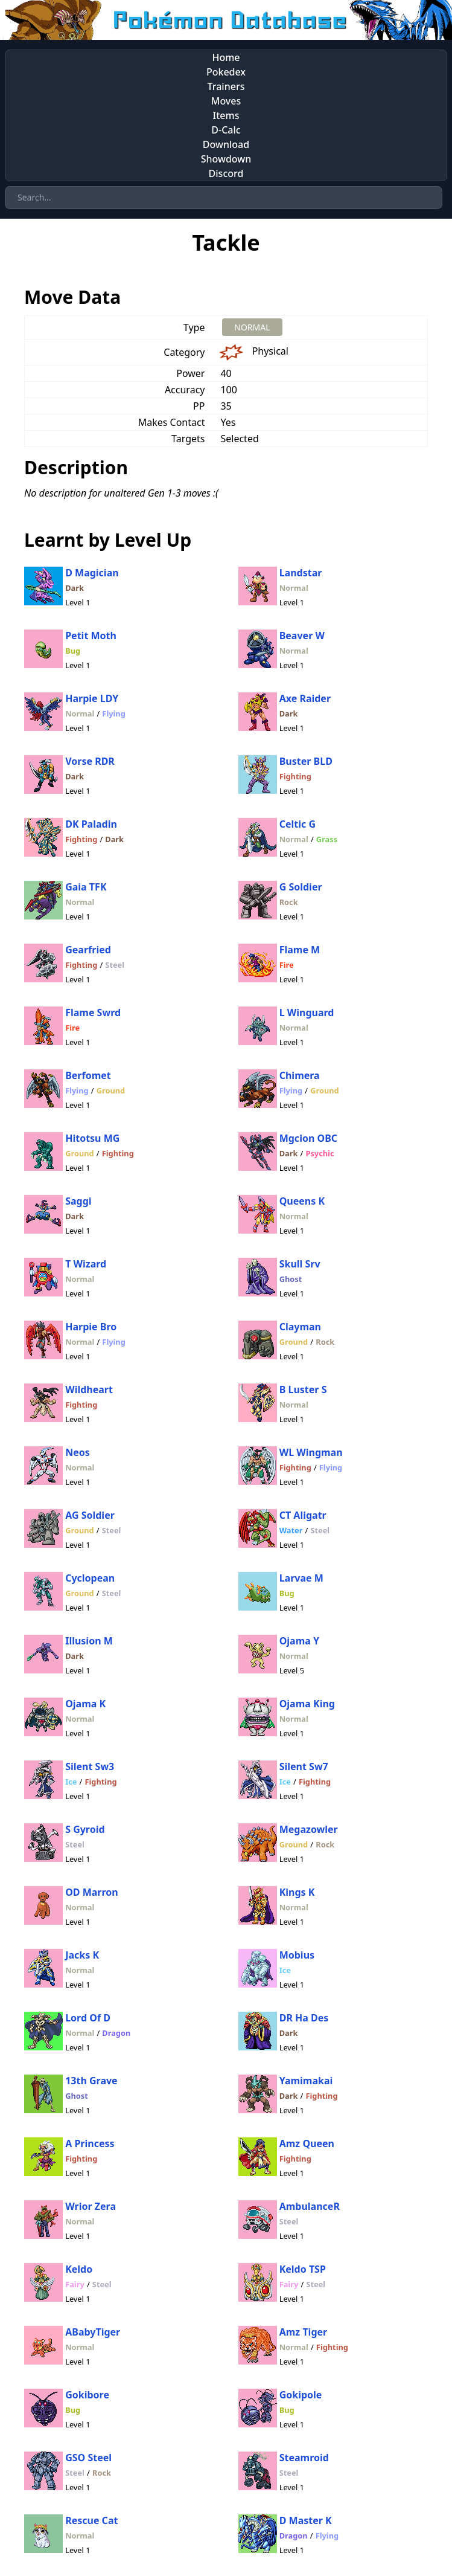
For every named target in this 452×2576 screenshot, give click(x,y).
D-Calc (225, 130)
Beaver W (302, 635)
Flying (113, 713)
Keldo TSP (302, 2269)
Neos (77, 1452)
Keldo (78, 2269)
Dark (74, 587)
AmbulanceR (309, 2206)
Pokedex (226, 72)
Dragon (116, 2032)
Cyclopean (90, 1578)
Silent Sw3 (89, 1766)
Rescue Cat (91, 2520)
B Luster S (303, 1389)
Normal (293, 587)
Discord (226, 173)
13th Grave (91, 2080)
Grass (326, 839)
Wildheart (89, 1389)
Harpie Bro (90, 1326)
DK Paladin (91, 824)
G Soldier (300, 887)
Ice (71, 1781)
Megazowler (308, 1829)
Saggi (78, 1201)
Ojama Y (299, 1640)
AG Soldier (90, 1515)
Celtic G (297, 824)
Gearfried (88, 949)
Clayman (300, 1326)
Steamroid (304, 2457)
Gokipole (300, 2394)
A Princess (89, 2143)
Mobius (296, 1955)
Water (291, 1530)
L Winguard (306, 1012)
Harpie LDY (91, 698)
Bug (72, 650)
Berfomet (88, 1075)
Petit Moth (90, 635)
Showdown (226, 159)
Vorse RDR (90, 761)
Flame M (299, 949)
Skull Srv (299, 1263)
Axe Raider (305, 698)
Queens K (302, 1201)
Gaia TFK (85, 887)
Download (226, 144)
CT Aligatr (302, 1515)
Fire (286, 964)
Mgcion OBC (308, 1138)
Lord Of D (87, 2017)
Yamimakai (306, 2080)
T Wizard (85, 1263)
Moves (226, 101)
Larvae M (301, 1578)
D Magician (91, 572)
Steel (114, 964)
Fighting (295, 776)
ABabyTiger (92, 2332)
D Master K (305, 2520)
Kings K (297, 1892)
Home (226, 57)
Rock (288, 902)
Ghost (290, 1279)
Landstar (300, 572)
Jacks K (82, 1955)
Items (226, 115)
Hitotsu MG (92, 1138)
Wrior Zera (90, 2206)
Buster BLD (306, 761)
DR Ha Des (304, 2017)
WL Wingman (311, 1452)
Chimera (299, 1075)
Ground (111, 1090)
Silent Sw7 (303, 1766)
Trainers (226, 86)
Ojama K (85, 1703)
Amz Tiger (303, 2332)
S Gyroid (84, 1829)
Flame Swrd (93, 1012)
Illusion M (89, 1640)
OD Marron (91, 1892)
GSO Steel (88, 2457)
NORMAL (252, 327)
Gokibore (87, 2394)
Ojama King (307, 1703)
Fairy (74, 2284)
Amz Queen (306, 2143)
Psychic (319, 1153)
